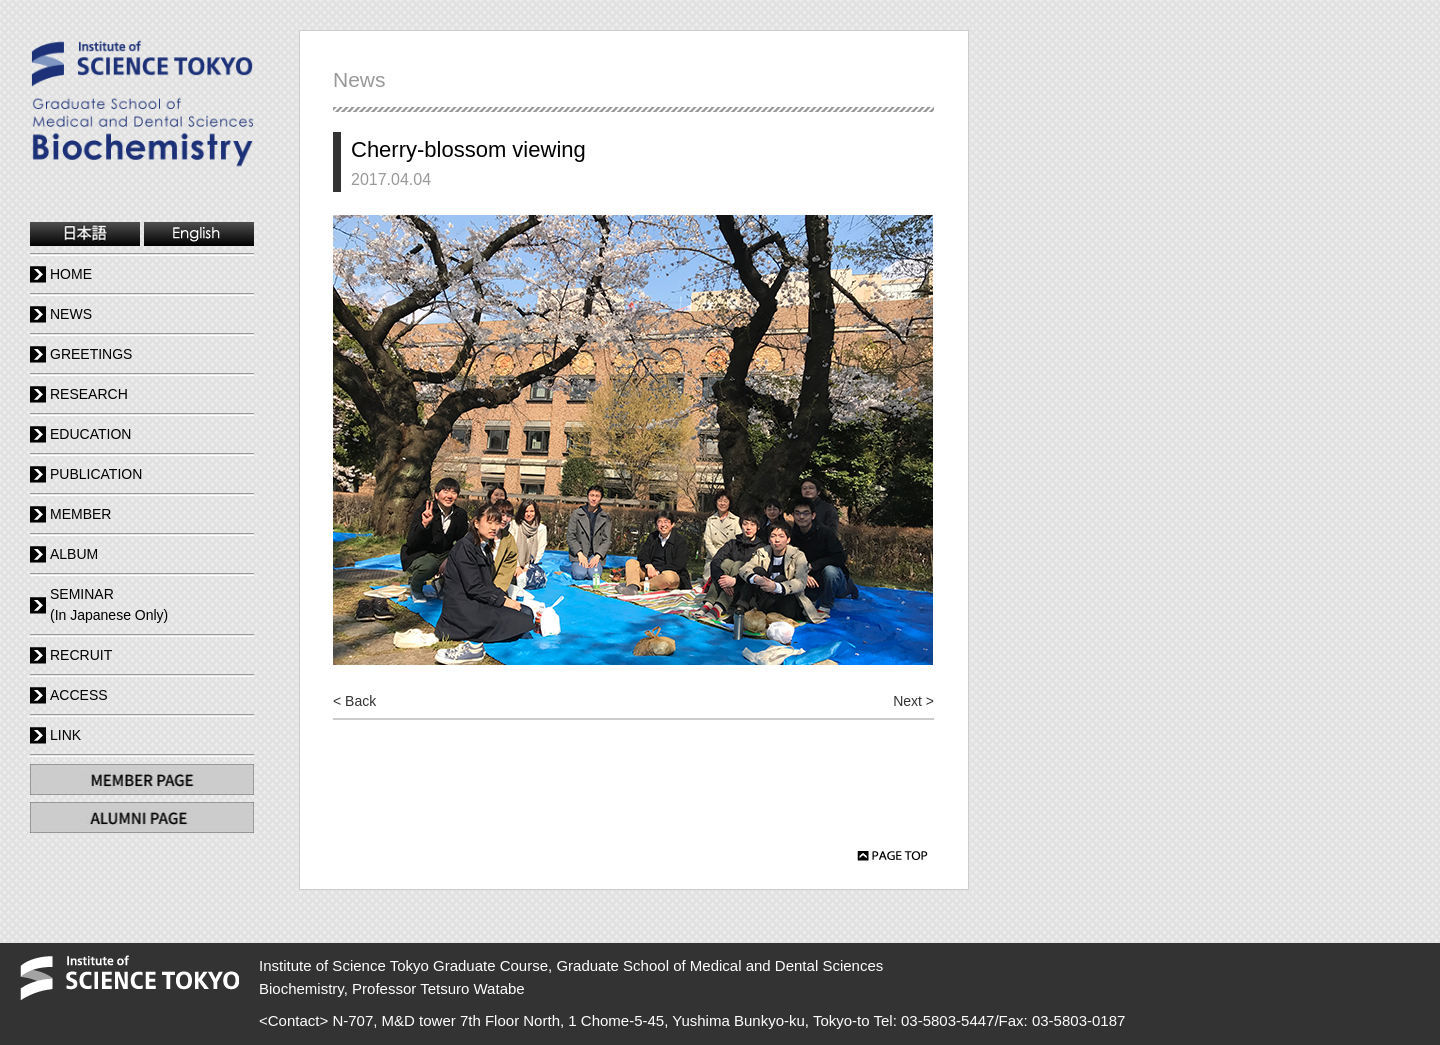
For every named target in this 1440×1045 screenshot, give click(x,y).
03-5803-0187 (1078, 1020)
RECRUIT (81, 655)
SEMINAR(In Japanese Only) (109, 604)
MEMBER (80, 514)
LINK (65, 735)
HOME (71, 274)
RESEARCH (89, 394)
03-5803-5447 (947, 1020)
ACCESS (79, 695)
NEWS (71, 314)
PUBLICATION (96, 474)
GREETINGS (91, 354)
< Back (354, 701)
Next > (913, 701)
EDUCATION (90, 434)
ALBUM (74, 554)
